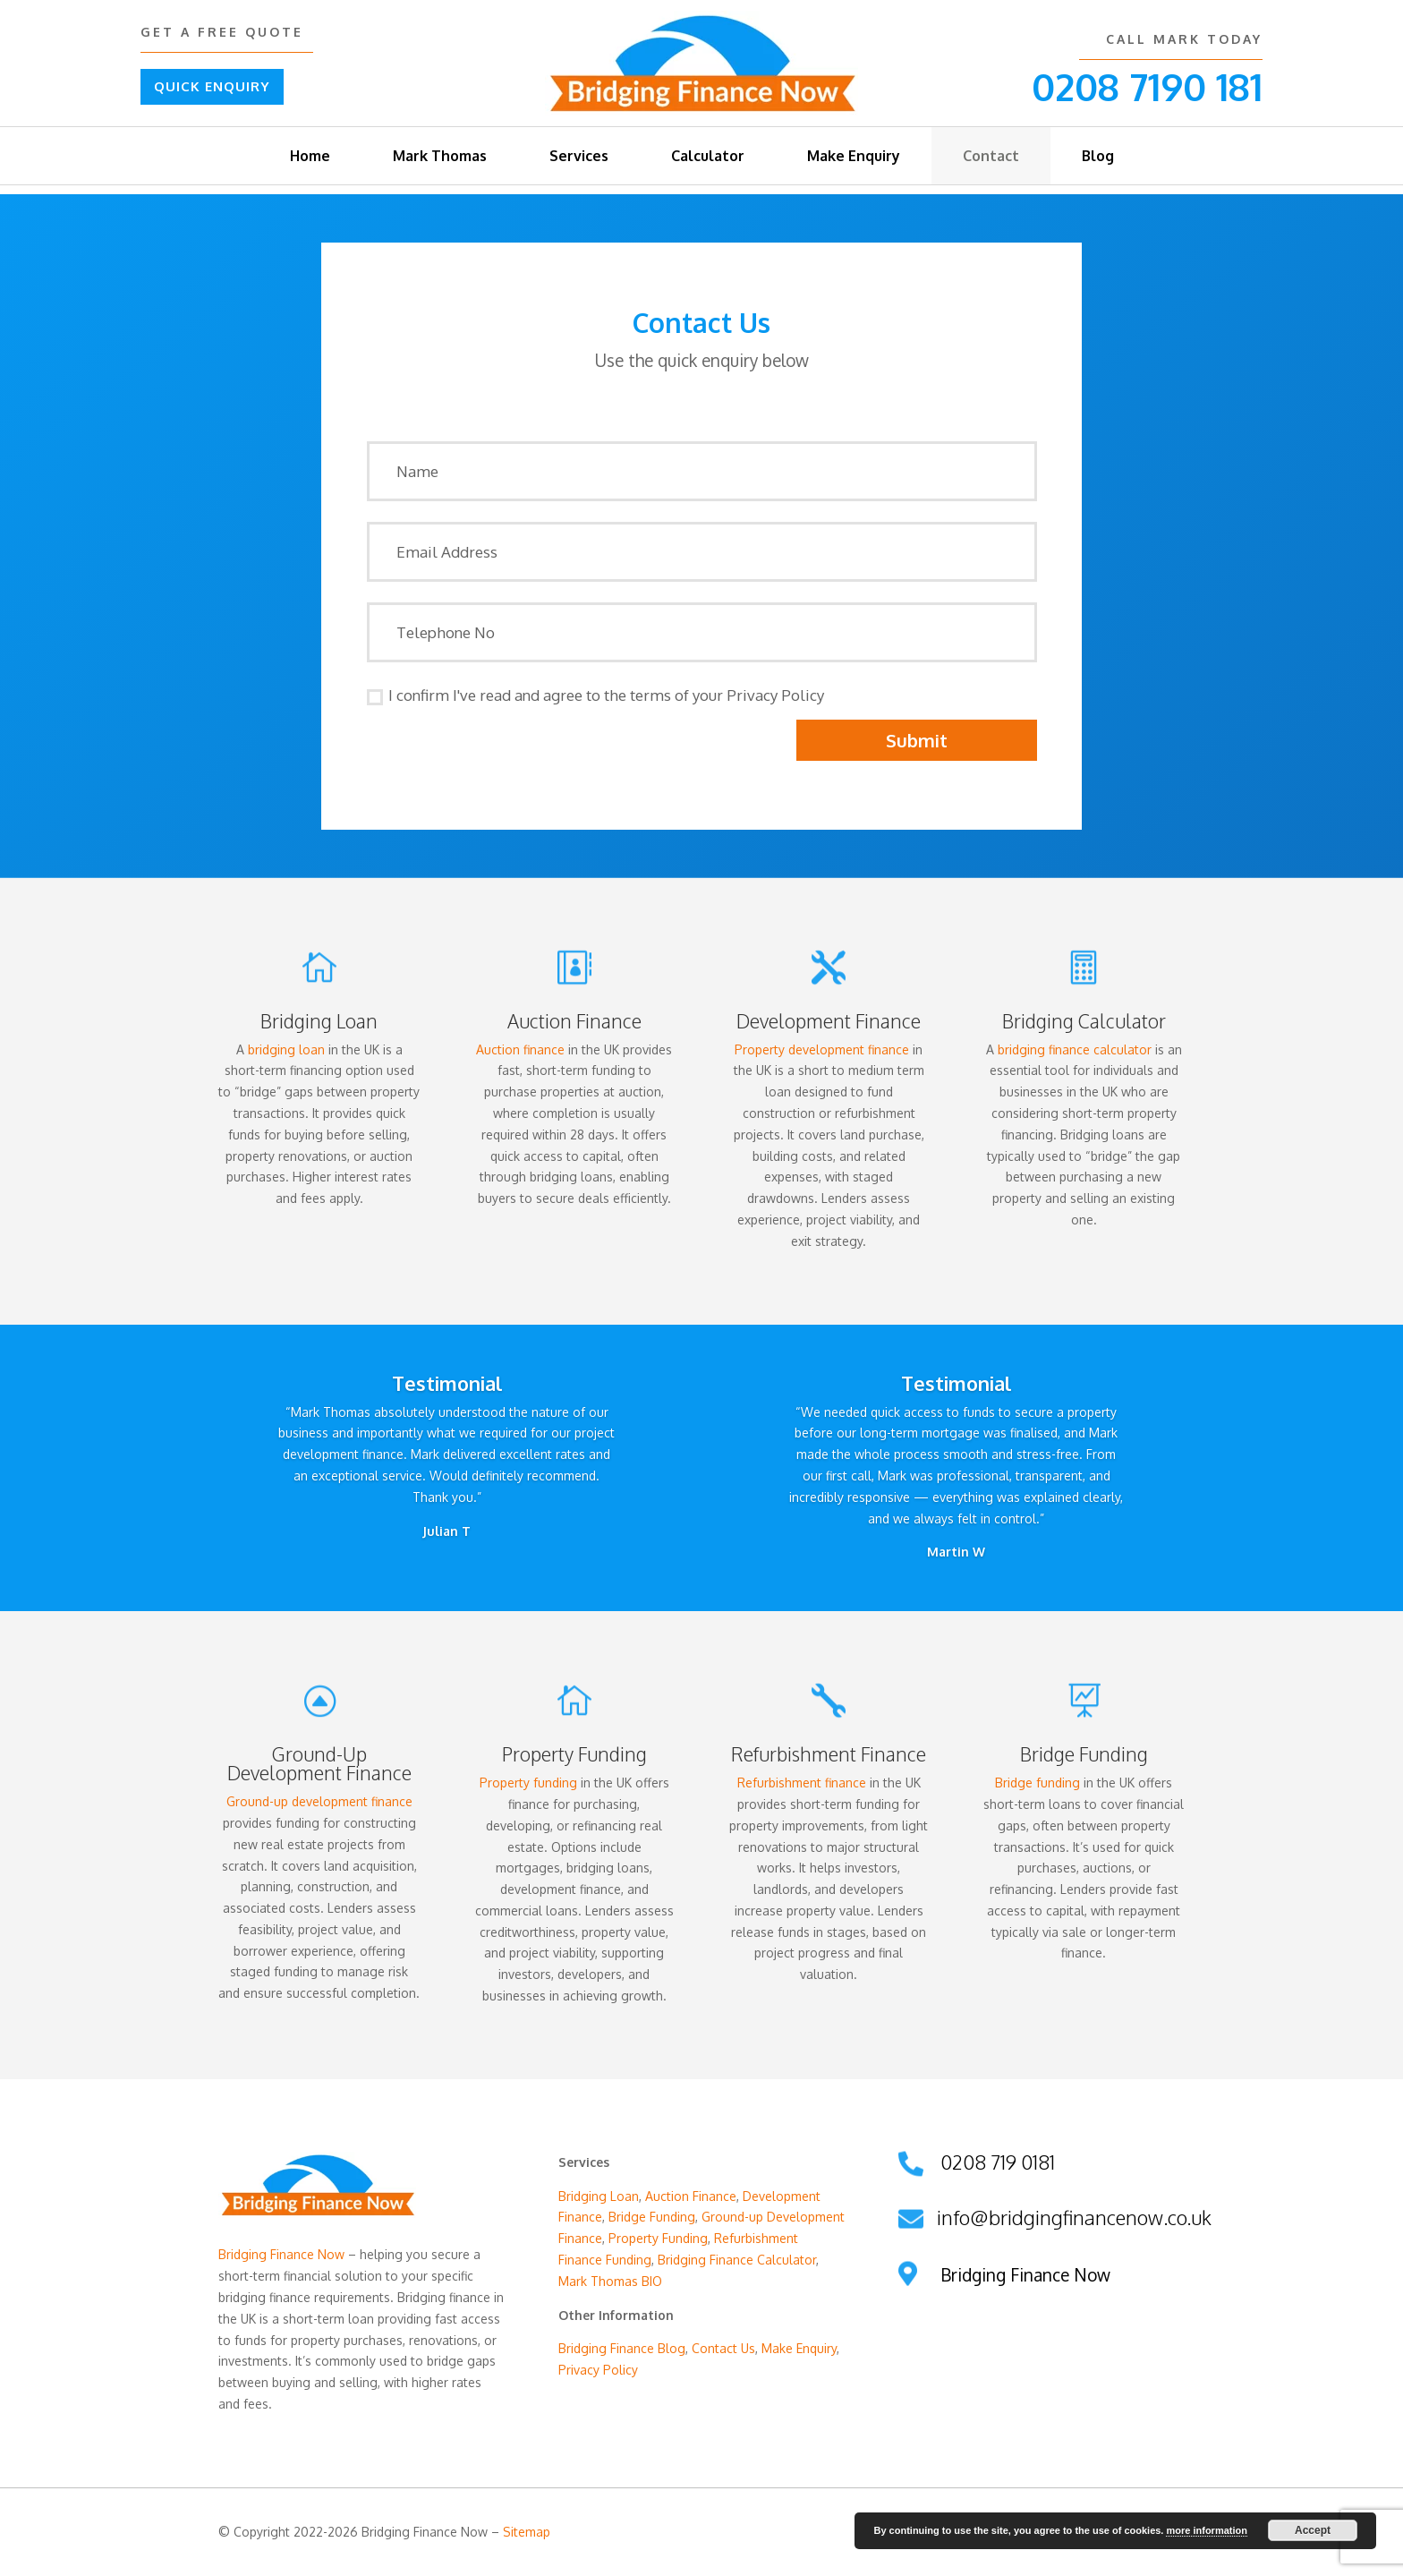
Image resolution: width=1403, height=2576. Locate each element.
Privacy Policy (598, 2369)
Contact (991, 156)
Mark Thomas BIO (610, 2281)
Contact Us (723, 2348)
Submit (917, 740)
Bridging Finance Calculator (737, 2259)
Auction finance (520, 1049)
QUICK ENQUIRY (212, 86)
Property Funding (658, 2238)
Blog (1098, 156)
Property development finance (822, 1049)
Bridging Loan (319, 1021)
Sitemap (526, 2531)
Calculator (707, 156)
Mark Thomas (440, 156)
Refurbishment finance (801, 1782)
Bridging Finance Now (281, 2254)
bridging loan (286, 1049)
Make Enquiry (853, 156)
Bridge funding (1037, 1782)
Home (310, 156)
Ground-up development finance (319, 1801)
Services (578, 156)
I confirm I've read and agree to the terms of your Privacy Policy (595, 695)
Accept (1313, 2530)
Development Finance (828, 1021)
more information (1206, 2530)
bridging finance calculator (1075, 1049)
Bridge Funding (651, 2216)
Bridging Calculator (1084, 1021)
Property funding (528, 1782)
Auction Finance (574, 1021)
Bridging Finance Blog (621, 2348)
